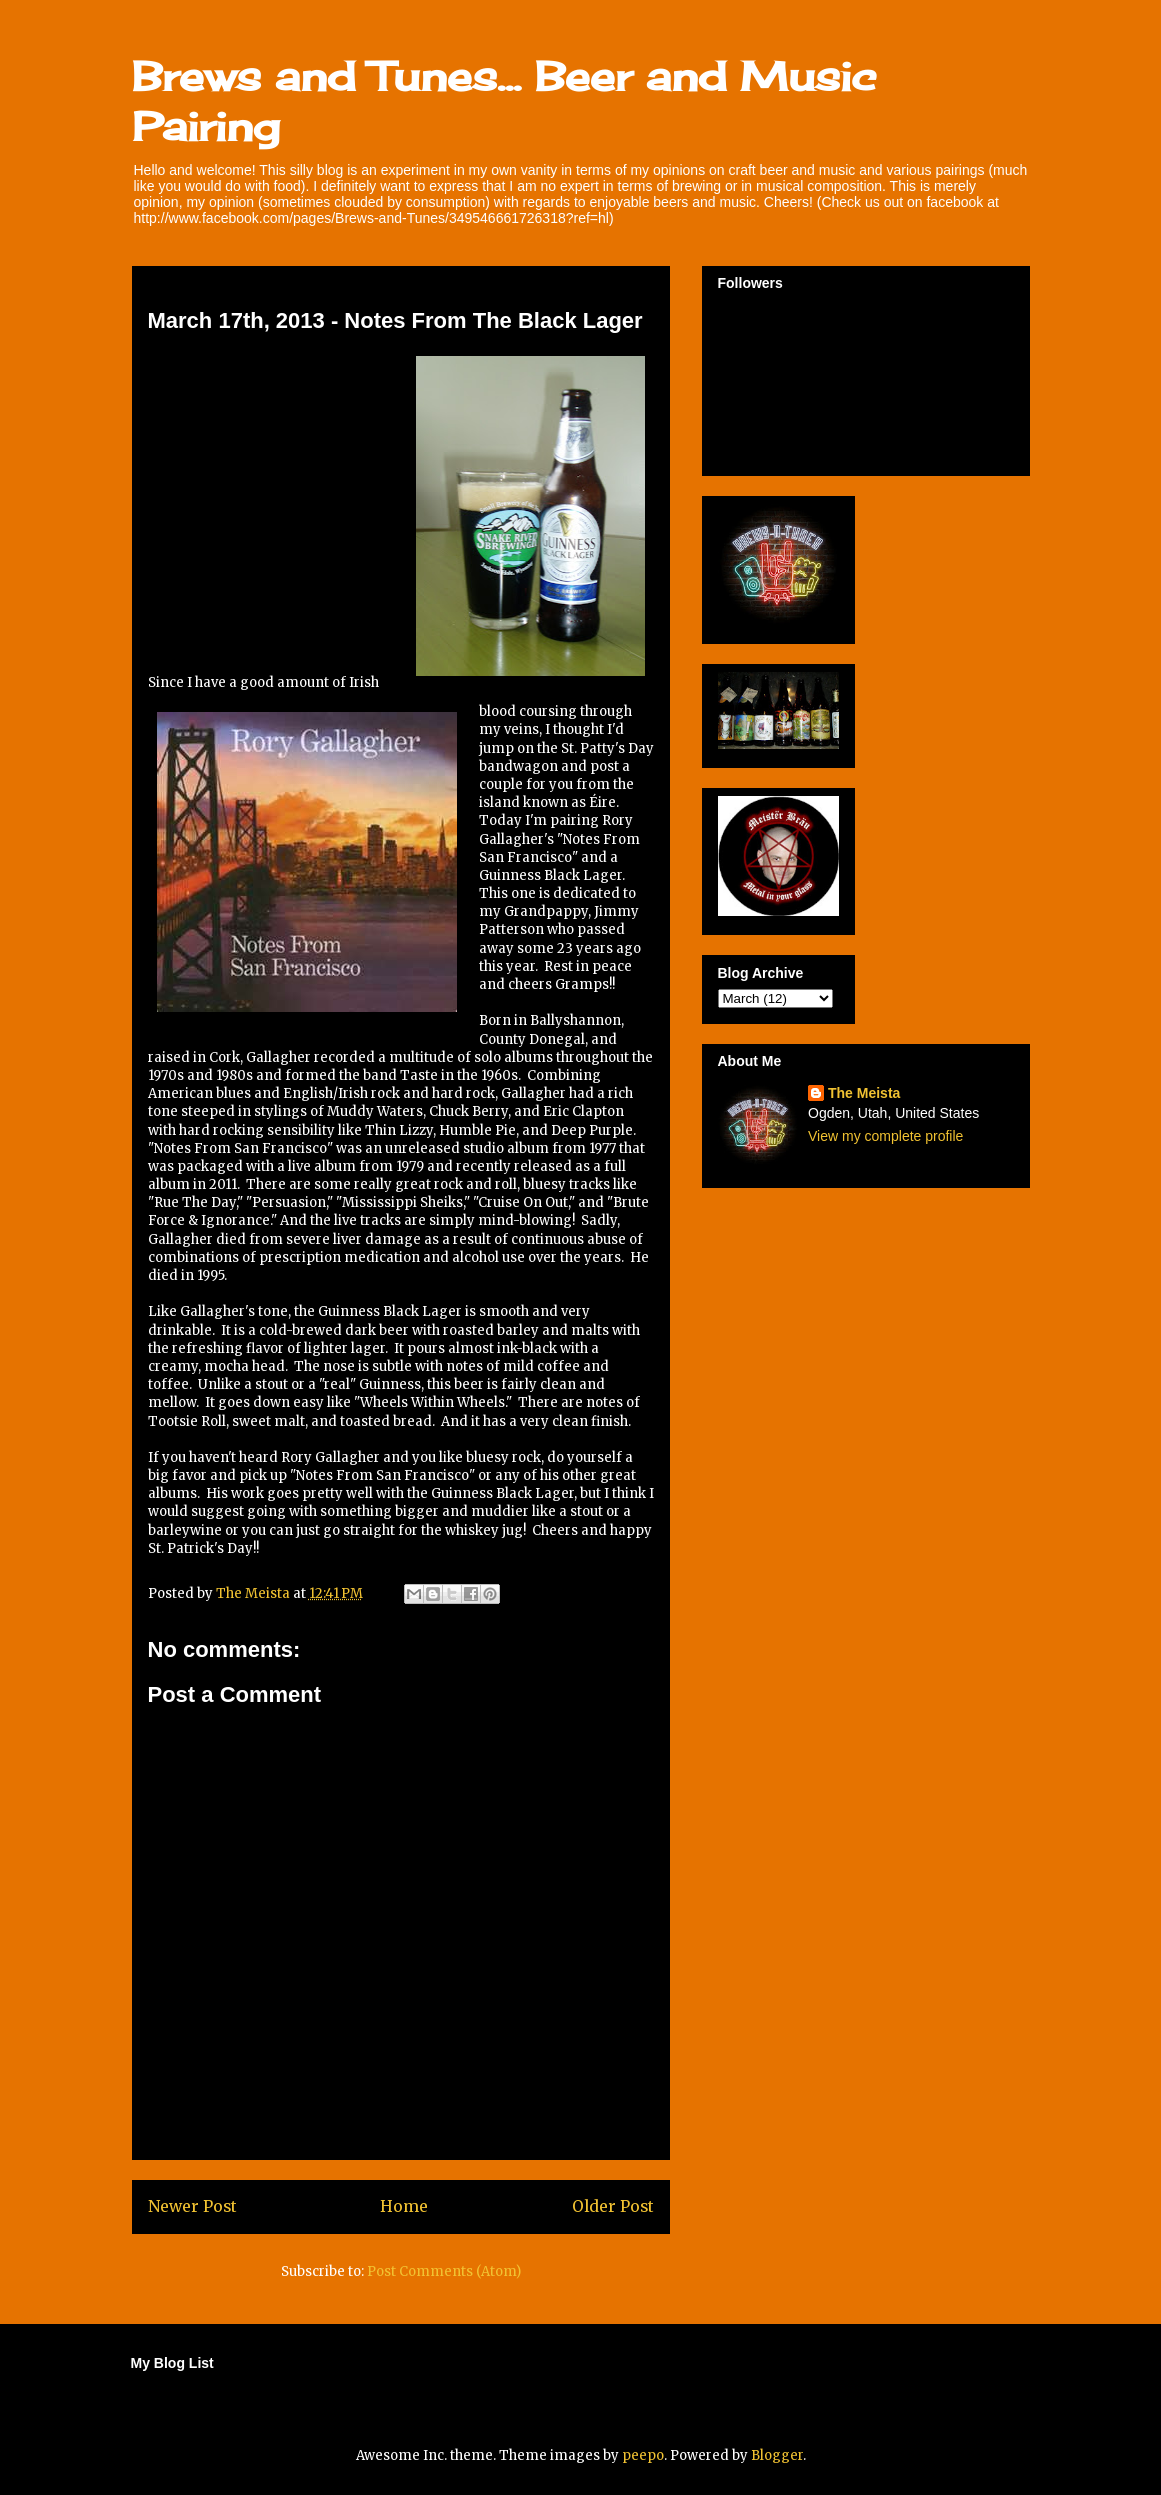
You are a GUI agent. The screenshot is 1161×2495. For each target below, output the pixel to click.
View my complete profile (885, 1136)
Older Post (613, 2206)
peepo (643, 2455)
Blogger (777, 2455)
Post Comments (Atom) (444, 2271)
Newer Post (192, 2206)
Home (404, 2206)
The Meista (864, 1093)
